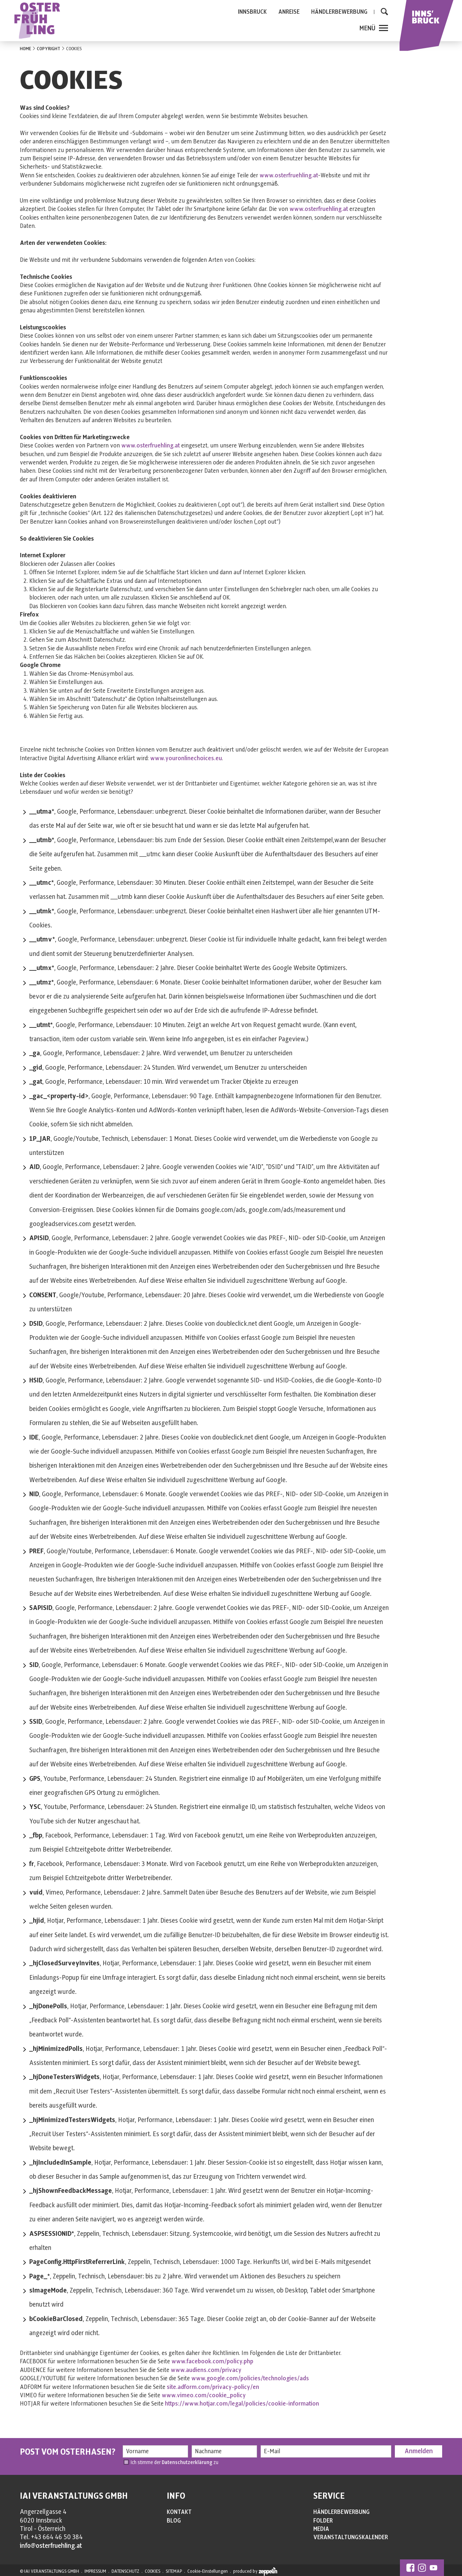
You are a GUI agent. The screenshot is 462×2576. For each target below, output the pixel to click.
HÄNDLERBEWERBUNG (339, 12)
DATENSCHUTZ (125, 2571)
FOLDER (323, 2520)
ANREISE (289, 12)
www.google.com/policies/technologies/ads (250, 2378)
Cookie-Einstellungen (207, 2571)
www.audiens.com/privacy (206, 2370)
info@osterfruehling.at (51, 2546)
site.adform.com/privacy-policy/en (213, 2387)
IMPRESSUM (95, 2571)
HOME (25, 48)
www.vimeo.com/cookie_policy (204, 2395)
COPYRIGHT (48, 48)
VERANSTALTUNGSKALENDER (350, 2537)
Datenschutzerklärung (187, 2462)
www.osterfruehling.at (289, 175)
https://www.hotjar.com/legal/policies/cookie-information (242, 2403)
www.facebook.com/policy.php (212, 2361)
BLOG (174, 2520)
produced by (255, 2571)
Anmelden (419, 2451)
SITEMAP (174, 2571)
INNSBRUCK (252, 12)
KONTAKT (179, 2512)
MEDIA (321, 2529)
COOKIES (152, 2571)
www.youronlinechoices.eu (186, 758)
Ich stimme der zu (174, 2462)
